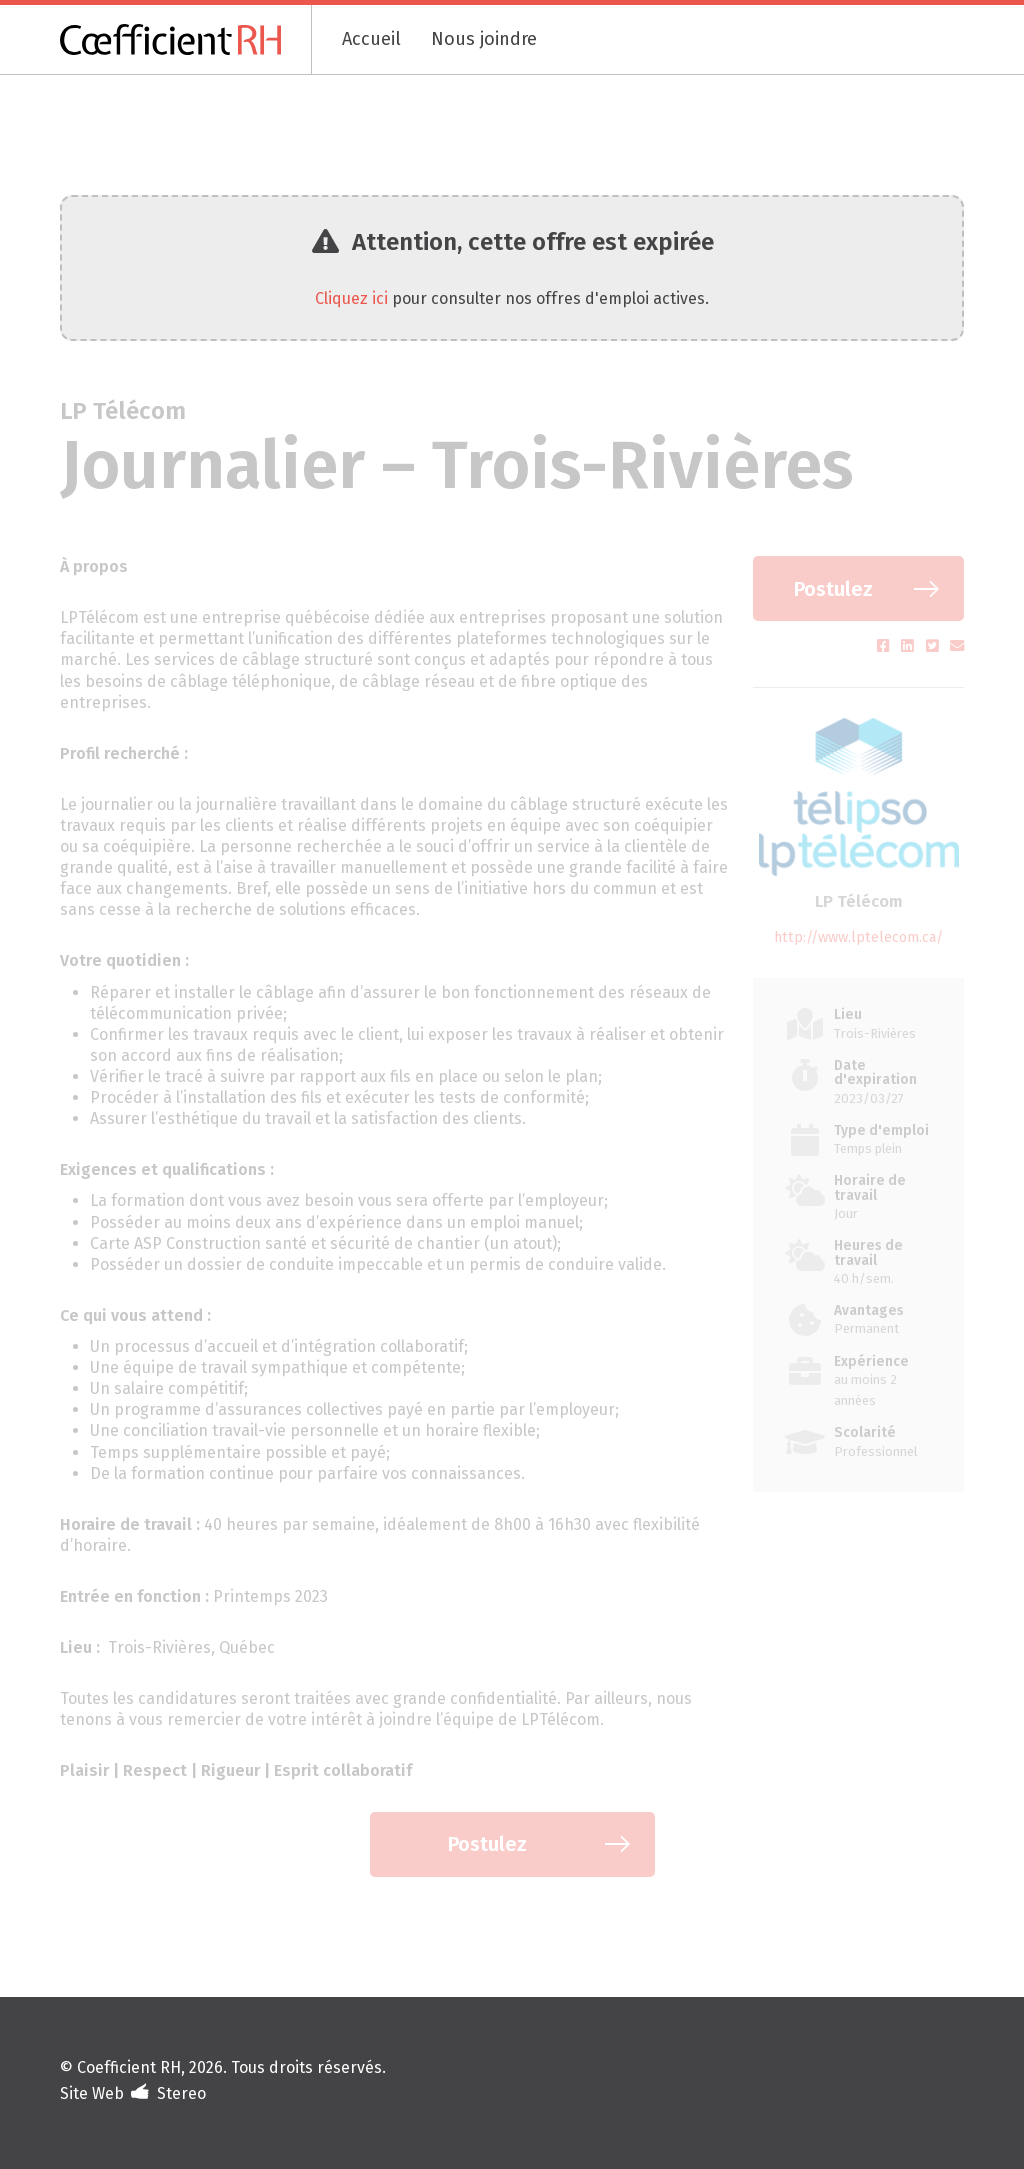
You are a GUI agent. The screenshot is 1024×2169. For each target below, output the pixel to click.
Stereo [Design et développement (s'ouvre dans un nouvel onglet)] (181, 2093)
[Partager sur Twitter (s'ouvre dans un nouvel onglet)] (934, 646)
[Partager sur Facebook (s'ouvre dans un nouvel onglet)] (885, 646)
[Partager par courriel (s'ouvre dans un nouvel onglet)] (957, 646)
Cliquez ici (351, 298)
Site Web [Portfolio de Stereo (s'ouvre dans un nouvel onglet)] (92, 2093)
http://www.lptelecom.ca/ (858, 937)
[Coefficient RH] (186, 39)
